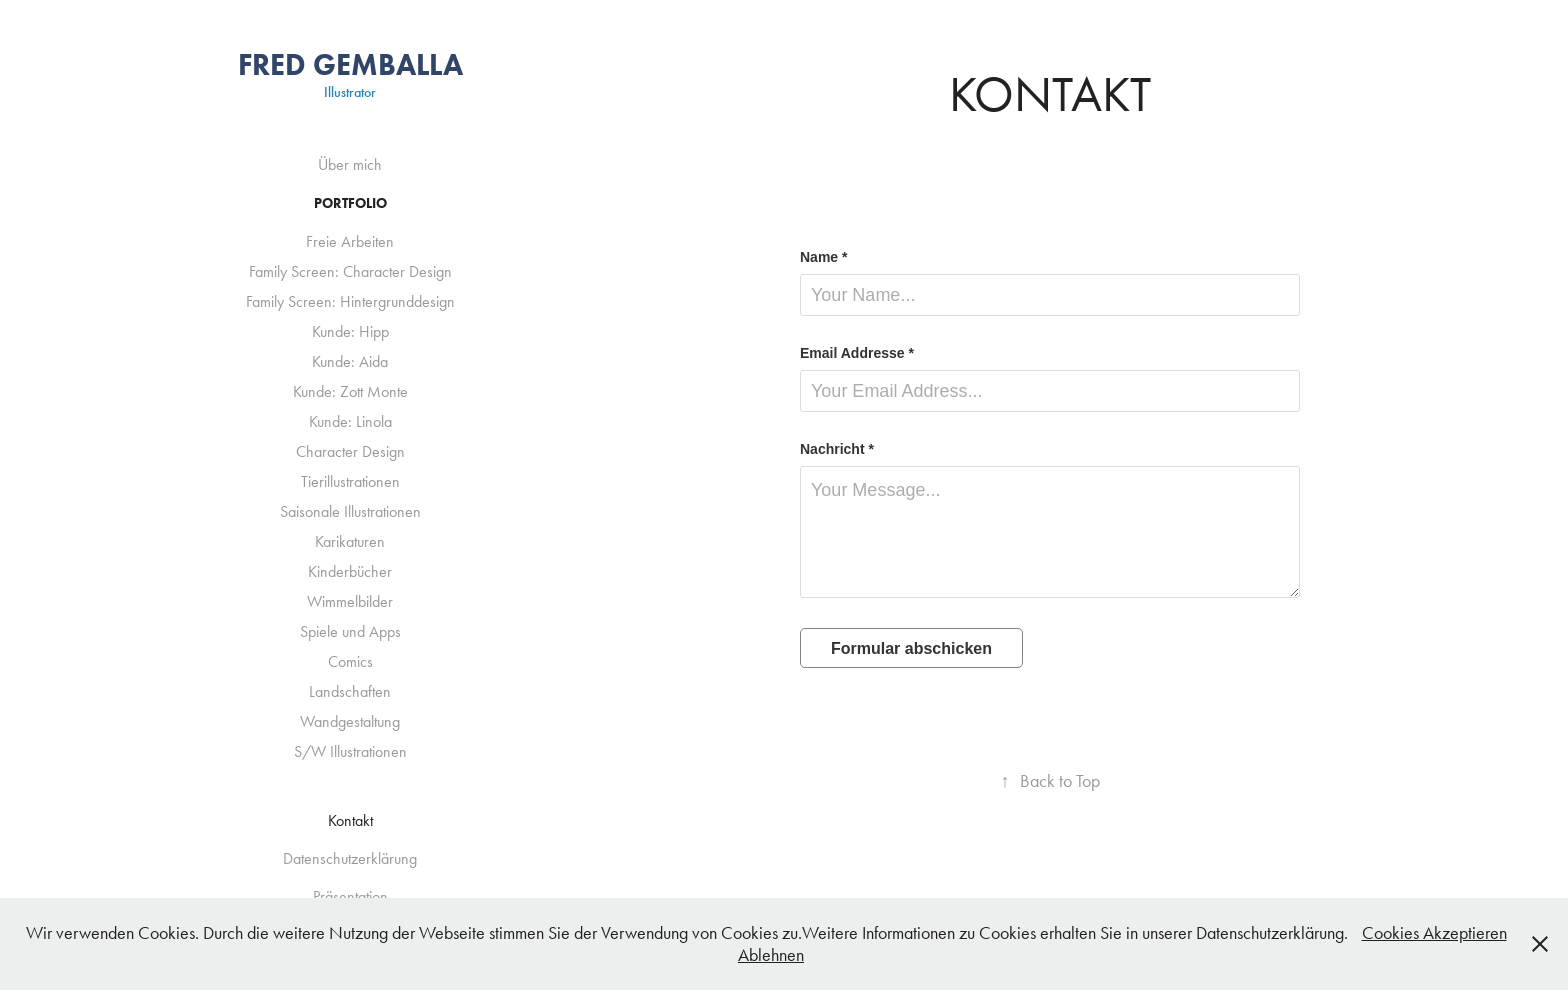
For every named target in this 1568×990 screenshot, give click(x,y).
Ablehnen (771, 955)
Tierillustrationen (350, 481)
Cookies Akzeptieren (1434, 933)
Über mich (350, 164)
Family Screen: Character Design (350, 271)
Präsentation (350, 896)
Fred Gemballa (350, 64)
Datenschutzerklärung (350, 858)
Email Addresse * (857, 353)
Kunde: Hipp (350, 331)
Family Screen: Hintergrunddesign (350, 301)
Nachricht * (837, 449)
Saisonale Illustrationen (350, 511)
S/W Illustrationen (350, 751)
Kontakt (350, 820)
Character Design (350, 451)
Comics (350, 661)
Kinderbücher (350, 571)
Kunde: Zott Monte (350, 391)
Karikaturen (350, 541)
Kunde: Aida (350, 361)
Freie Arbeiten (350, 241)
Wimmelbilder (350, 601)
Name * (823, 257)
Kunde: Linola (350, 421)
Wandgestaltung (350, 721)
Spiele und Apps (350, 631)
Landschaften (350, 691)
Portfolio (350, 203)
